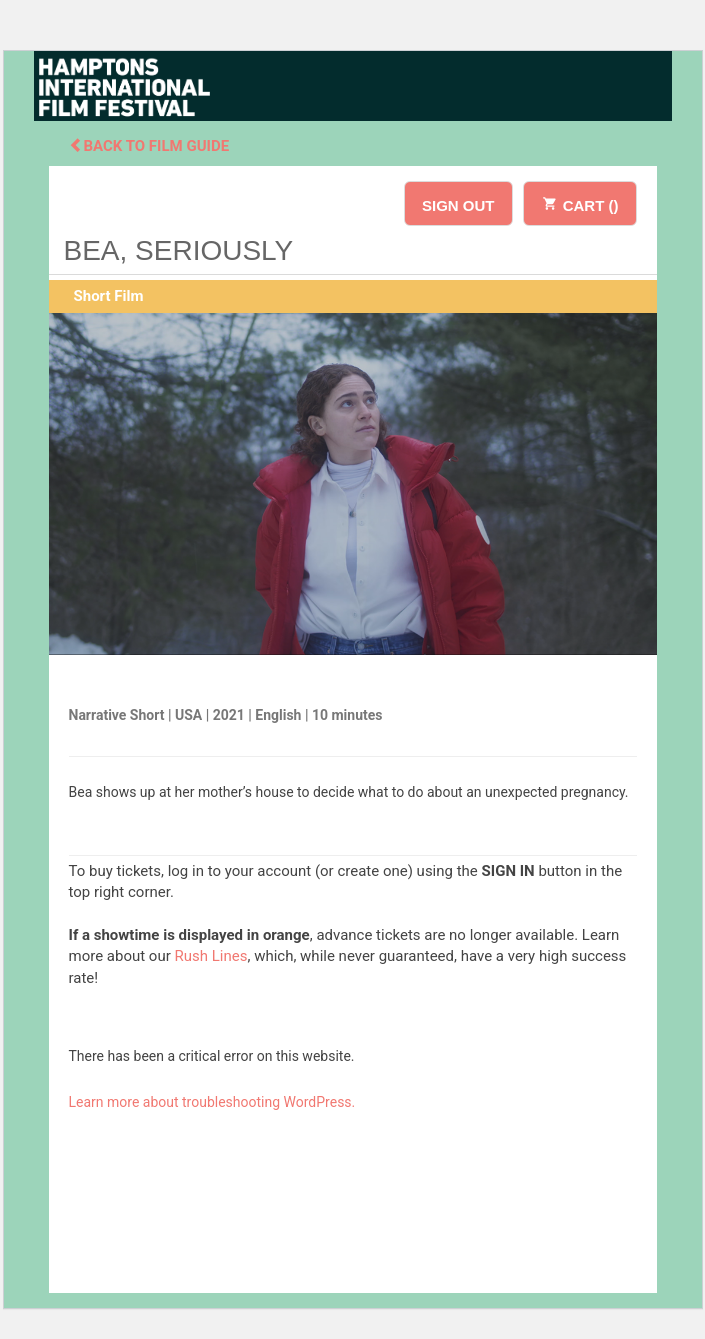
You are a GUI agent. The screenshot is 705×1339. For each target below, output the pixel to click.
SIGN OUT (458, 205)
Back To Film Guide (149, 146)
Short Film (109, 296)
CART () (580, 202)
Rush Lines (211, 956)
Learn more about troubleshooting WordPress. (212, 1102)
